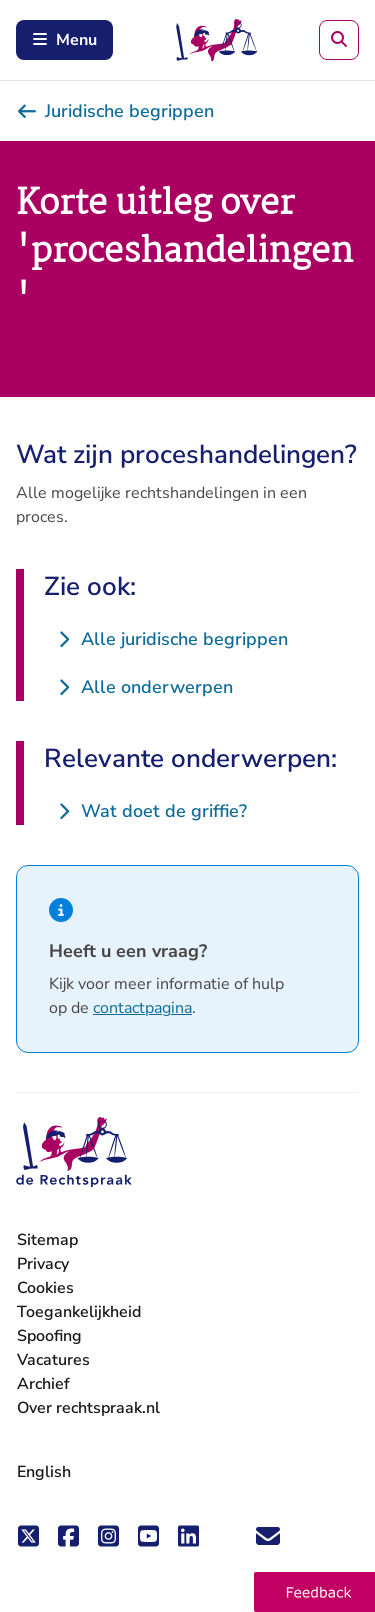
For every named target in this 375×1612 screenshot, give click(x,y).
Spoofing (49, 1336)
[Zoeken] (339, 40)
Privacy (43, 1264)
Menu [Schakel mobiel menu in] (64, 40)
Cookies (45, 1288)
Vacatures (53, 1360)
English (44, 1472)
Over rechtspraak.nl (88, 1408)
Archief (43, 1384)
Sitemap (47, 1240)
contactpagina (142, 1008)
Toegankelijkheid (79, 1312)
